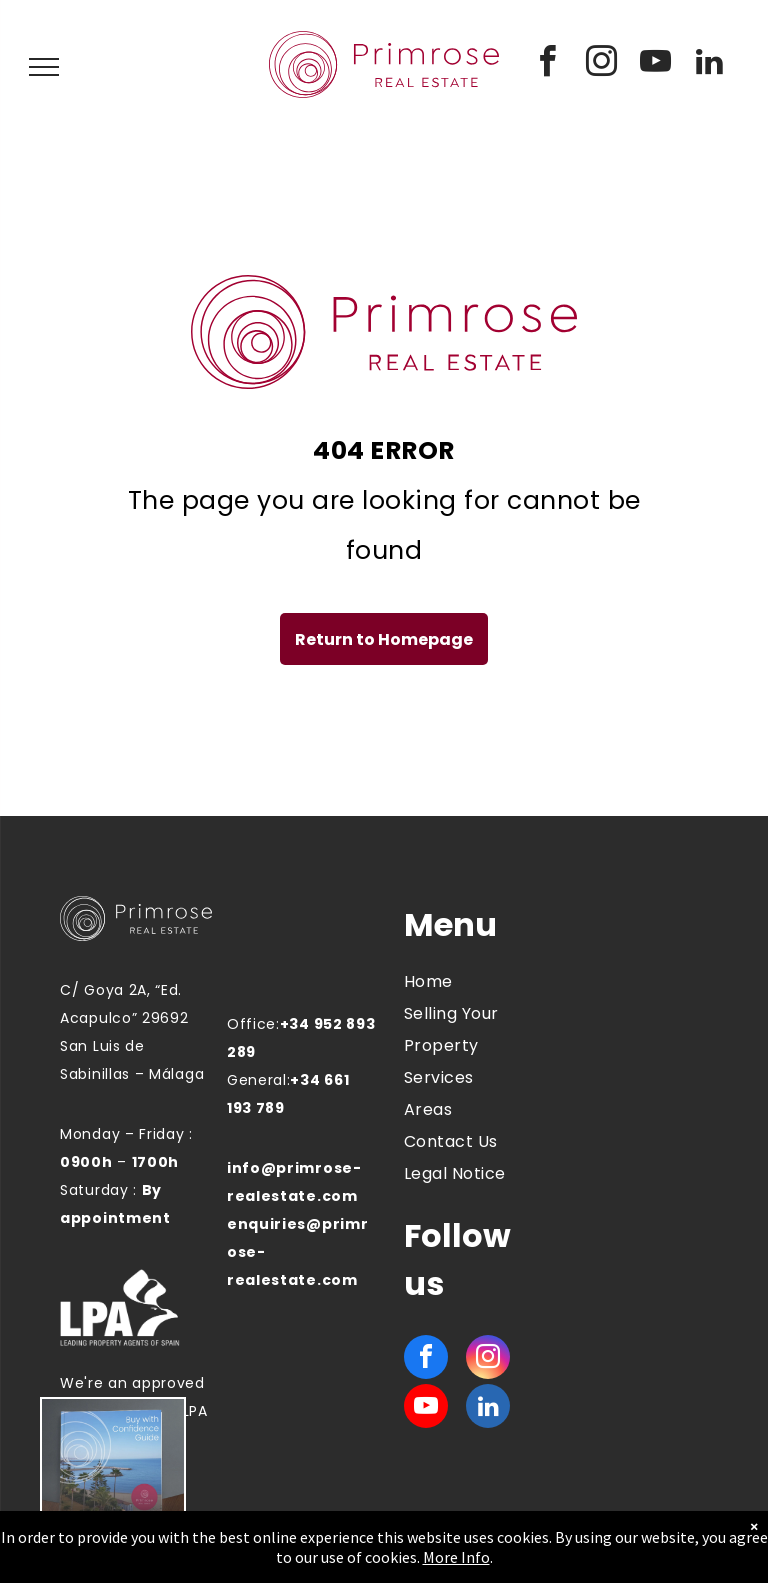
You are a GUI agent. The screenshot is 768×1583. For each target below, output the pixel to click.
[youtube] (656, 64)
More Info (456, 1557)
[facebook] (548, 64)
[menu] (44, 67)
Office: (253, 1024)
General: (259, 1080)
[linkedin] (710, 64)
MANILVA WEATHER (627, 981)
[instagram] (602, 64)
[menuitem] (476, 982)
